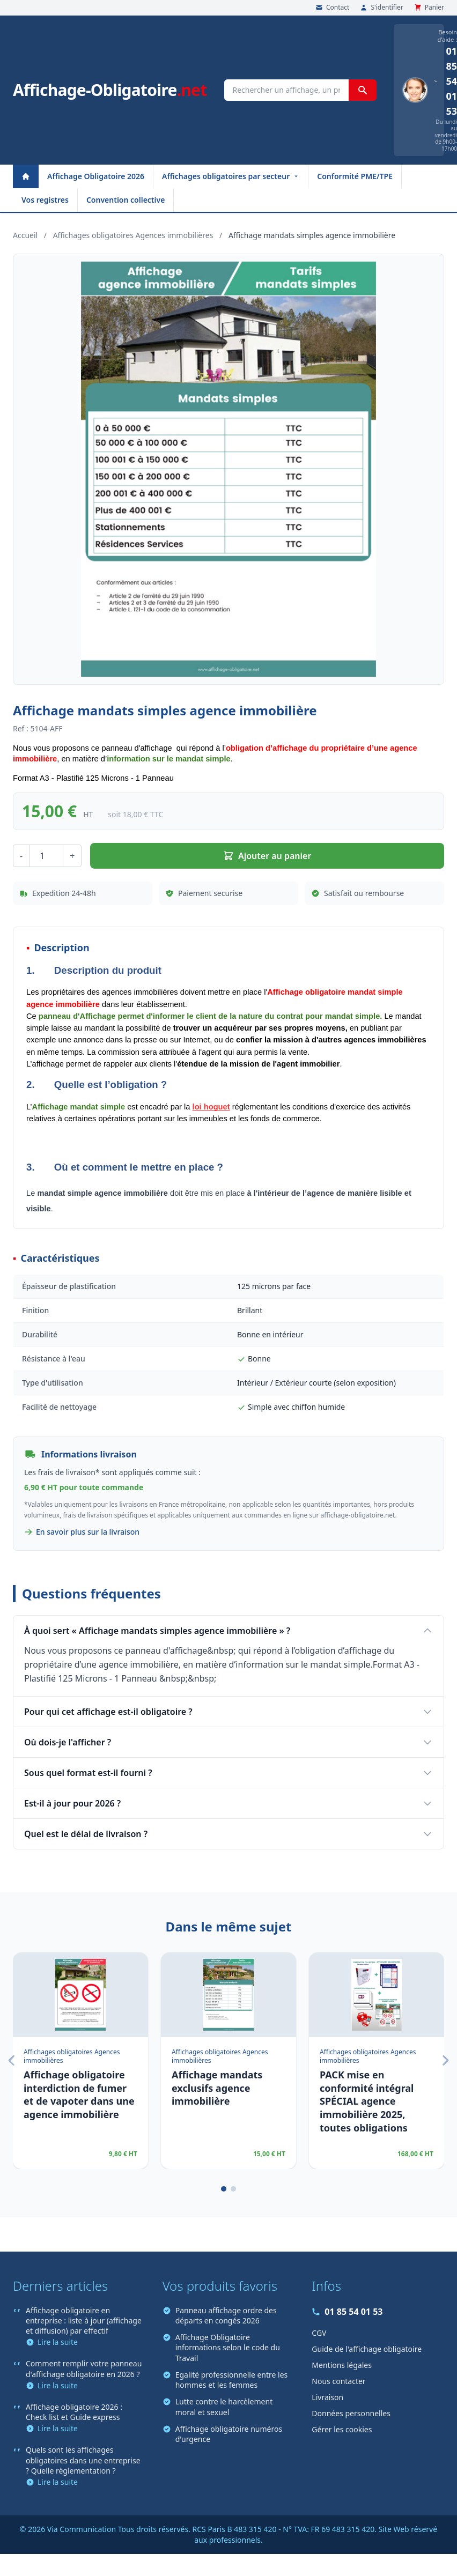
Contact (332, 7)
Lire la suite (52, 2342)
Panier (429, 7)
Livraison (327, 2397)
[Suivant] (445, 2060)
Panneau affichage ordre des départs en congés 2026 (220, 2315)
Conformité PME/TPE (355, 176)
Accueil (25, 235)
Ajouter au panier (267, 856)
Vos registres (45, 200)
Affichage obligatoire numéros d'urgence (222, 2434)
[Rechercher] (363, 90)
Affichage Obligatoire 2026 (95, 176)
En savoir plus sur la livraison (81, 1532)
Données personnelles (351, 2413)
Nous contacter (338, 2381)
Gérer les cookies (342, 2429)
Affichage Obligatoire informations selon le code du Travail (221, 2347)
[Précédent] (11, 2060)
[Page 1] (223, 2189)
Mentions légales (342, 2365)
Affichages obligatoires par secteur (230, 176)
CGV (319, 2333)
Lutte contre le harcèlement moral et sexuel (218, 2406)
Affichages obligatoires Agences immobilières (133, 235)
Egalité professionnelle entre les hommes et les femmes (225, 2380)
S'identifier (381, 7)
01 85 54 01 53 (347, 2312)
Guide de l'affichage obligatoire (367, 2349)
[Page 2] (233, 2189)
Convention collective (125, 200)
